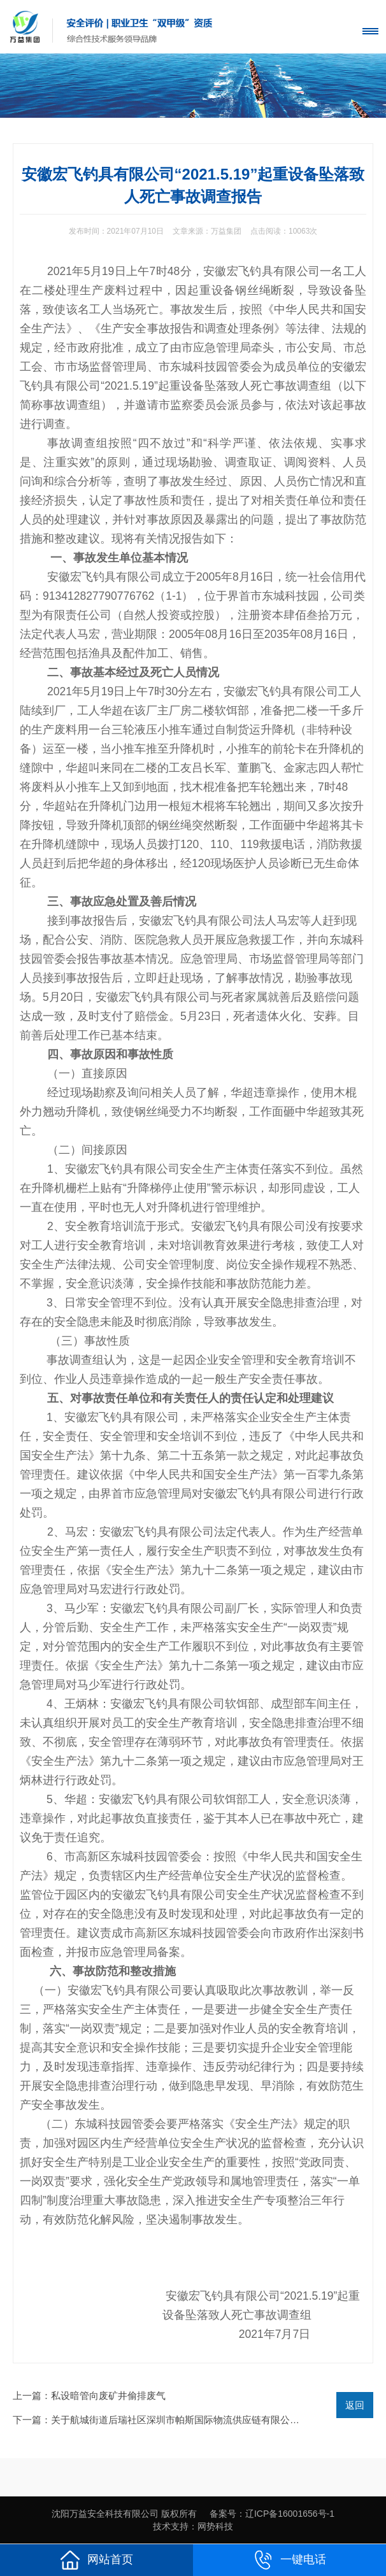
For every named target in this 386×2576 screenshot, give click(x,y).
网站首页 (97, 2560)
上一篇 (89, 2395)
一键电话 (290, 2560)
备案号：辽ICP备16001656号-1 (272, 2514)
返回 (354, 2405)
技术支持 (171, 2526)
